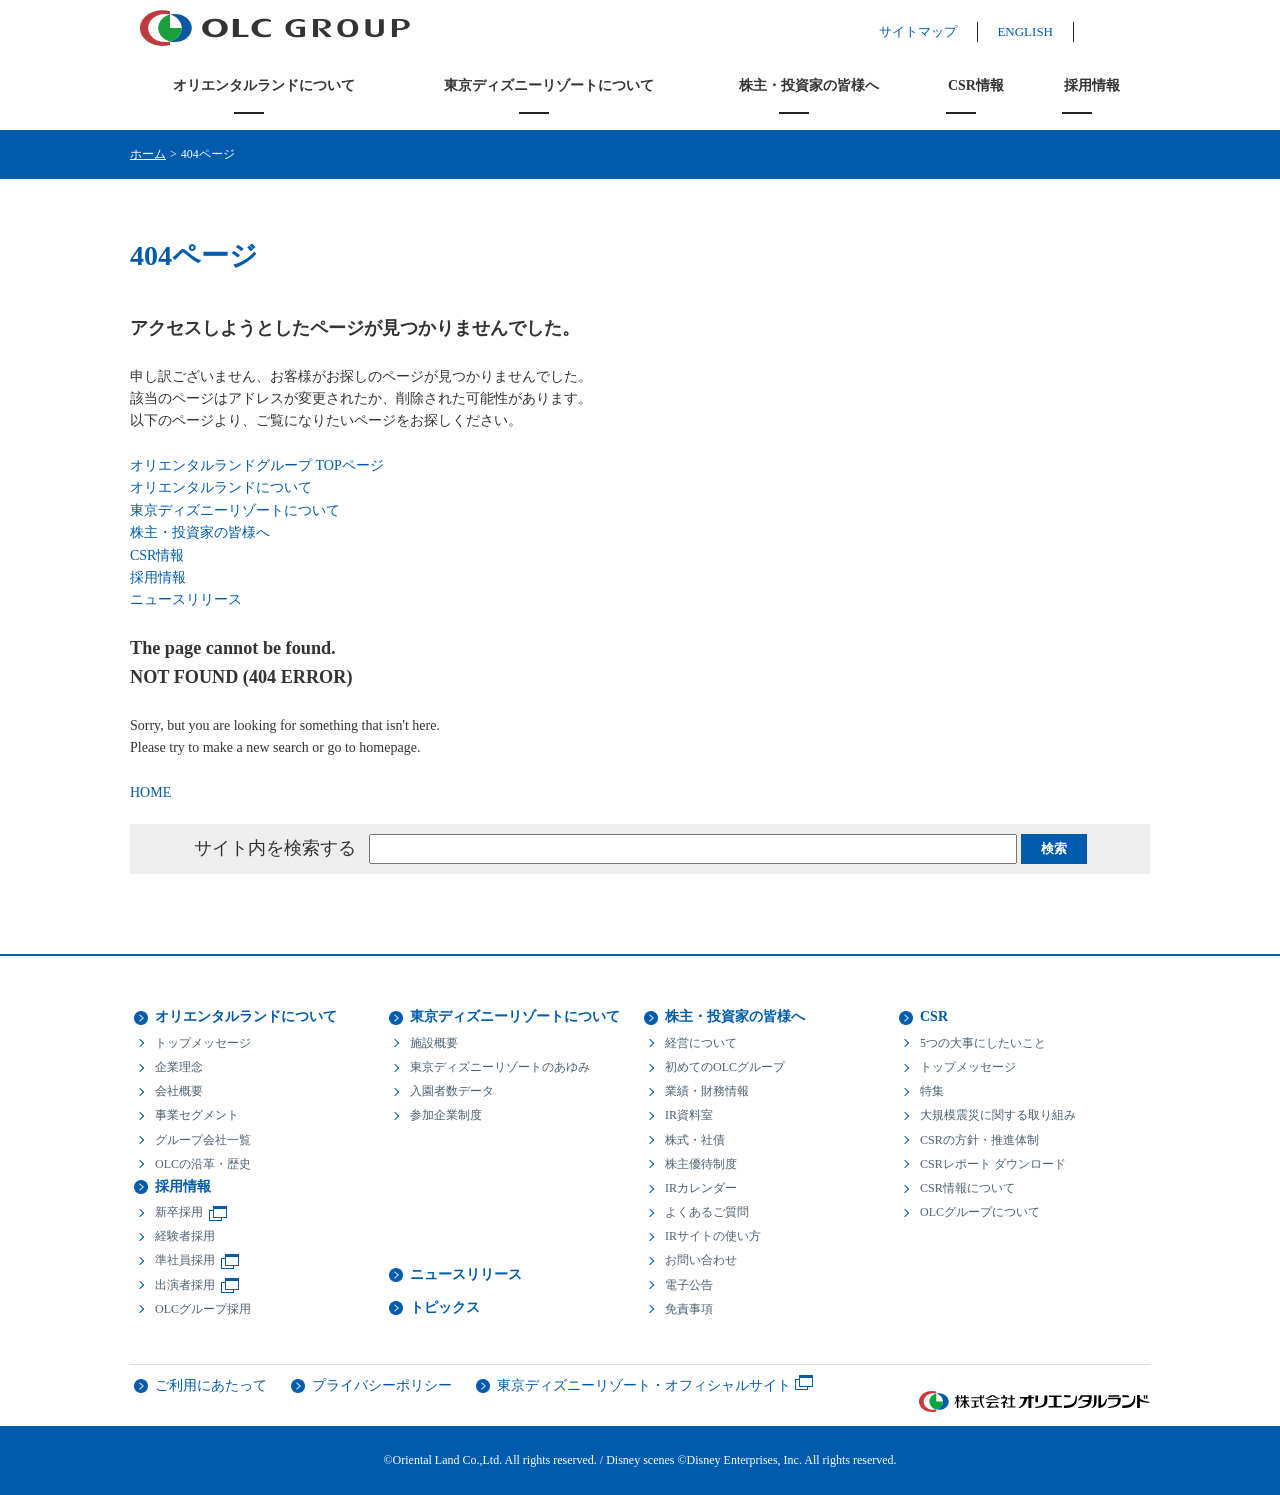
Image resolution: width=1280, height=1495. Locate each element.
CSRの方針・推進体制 (979, 1140)
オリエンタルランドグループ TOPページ (257, 465)
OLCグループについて (980, 1212)
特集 (932, 1091)
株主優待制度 (701, 1164)
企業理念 (179, 1067)
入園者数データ (452, 1091)
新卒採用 (179, 1212)
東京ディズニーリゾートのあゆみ (500, 1067)
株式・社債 (695, 1140)
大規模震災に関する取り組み (998, 1115)
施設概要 (434, 1043)
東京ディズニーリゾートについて (549, 85)
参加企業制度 (446, 1115)
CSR (934, 1016)
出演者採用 (185, 1285)
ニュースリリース (186, 599)
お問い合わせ (701, 1260)
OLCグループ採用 (203, 1309)
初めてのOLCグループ (725, 1067)
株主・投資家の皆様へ (809, 85)
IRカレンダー (701, 1188)
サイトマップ (938, 31)
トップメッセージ (203, 1043)
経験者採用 (185, 1236)
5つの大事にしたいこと (983, 1043)
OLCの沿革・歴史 (203, 1164)
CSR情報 (976, 85)
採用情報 (1092, 85)
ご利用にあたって (211, 1385)
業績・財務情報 (707, 1091)
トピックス (445, 1307)
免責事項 (689, 1309)
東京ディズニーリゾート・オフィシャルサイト (644, 1385)
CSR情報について (967, 1188)
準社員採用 (185, 1260)
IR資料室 (689, 1115)
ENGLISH (1045, 31)
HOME (150, 792)
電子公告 (689, 1285)
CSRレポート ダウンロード (993, 1164)
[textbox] (693, 849)
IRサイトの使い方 (713, 1236)
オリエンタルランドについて (264, 85)
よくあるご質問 (707, 1212)
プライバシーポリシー (382, 1385)
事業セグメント (197, 1115)
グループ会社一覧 (203, 1140)
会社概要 (179, 1091)
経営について (701, 1043)
